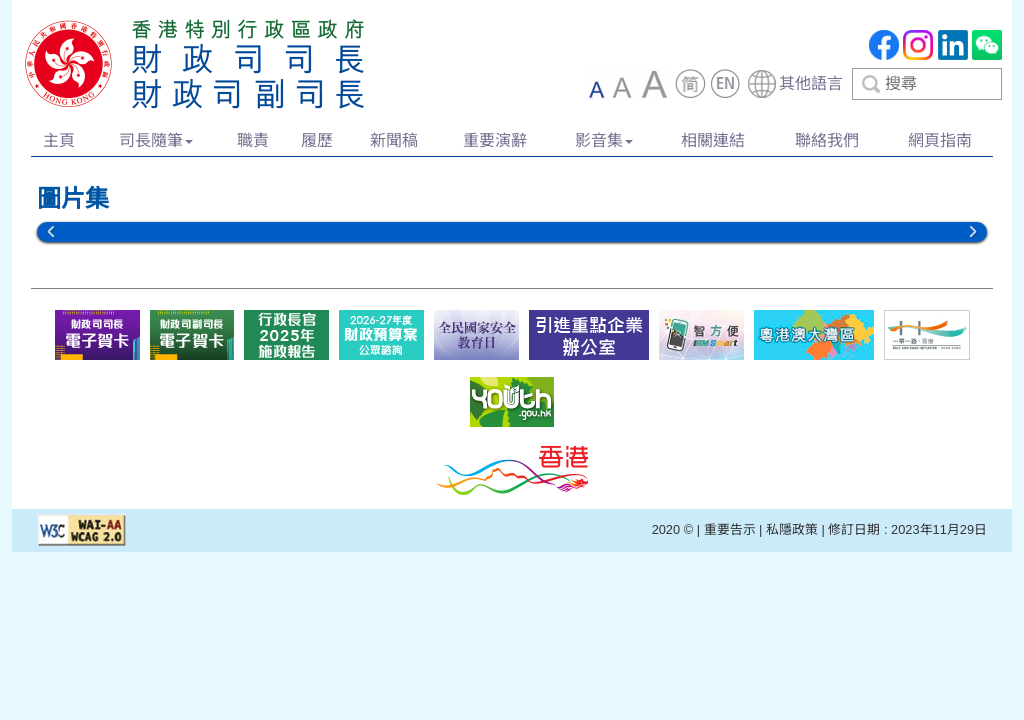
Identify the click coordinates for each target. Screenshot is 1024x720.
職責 (253, 140)
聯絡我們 (827, 140)
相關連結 (713, 140)
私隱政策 (792, 529)
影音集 (604, 140)
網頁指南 (940, 140)
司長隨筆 (156, 140)
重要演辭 (495, 140)
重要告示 (730, 529)
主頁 (59, 140)
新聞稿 (394, 140)
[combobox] (874, 84)
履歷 (317, 140)
